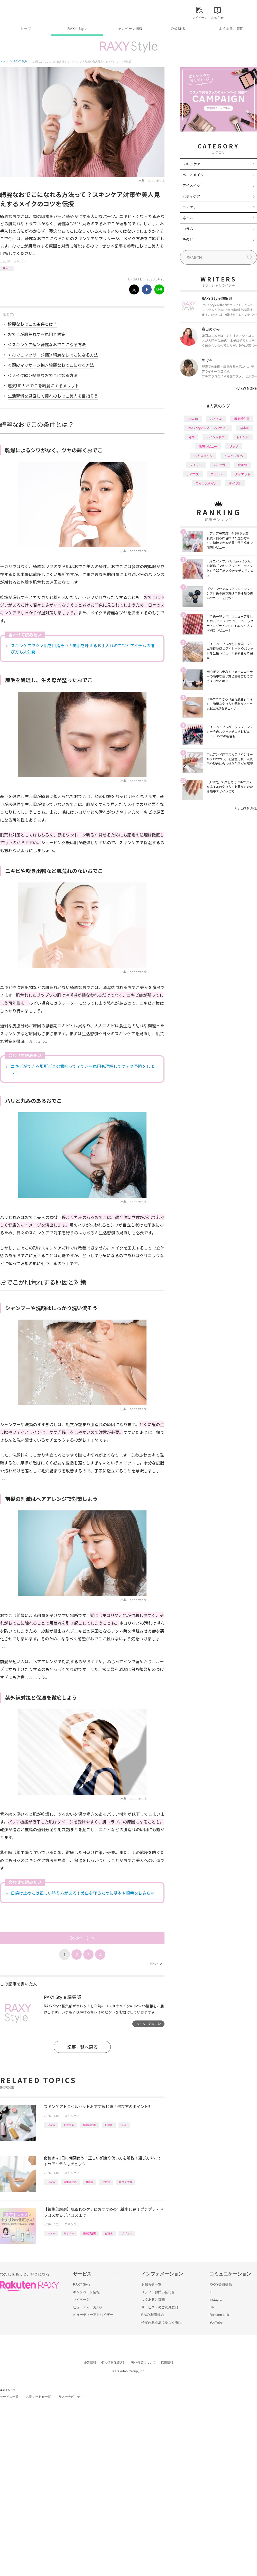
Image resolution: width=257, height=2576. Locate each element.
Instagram (216, 2299)
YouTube (216, 2322)
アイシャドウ (215, 437)
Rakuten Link (219, 2315)
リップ (233, 446)
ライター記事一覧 (148, 2024)
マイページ (81, 2299)
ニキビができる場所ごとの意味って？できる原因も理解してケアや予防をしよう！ (82, 1069)
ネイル (187, 217)
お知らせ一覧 (151, 2284)
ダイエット (242, 474)
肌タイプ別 (125, 2182)
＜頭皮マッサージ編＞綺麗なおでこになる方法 (51, 365)
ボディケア (191, 196)
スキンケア (20, 261)
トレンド (242, 437)
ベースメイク (193, 174)
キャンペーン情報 (128, 29)
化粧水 (109, 2125)
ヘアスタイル (203, 455)
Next (156, 1963)
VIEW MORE (246, 388)
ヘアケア (189, 207)
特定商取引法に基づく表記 (161, 2322)
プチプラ (196, 465)
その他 (187, 239)
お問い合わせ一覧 (38, 2397)
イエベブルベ (233, 455)
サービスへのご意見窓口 (159, 2307)
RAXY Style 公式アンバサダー (208, 428)
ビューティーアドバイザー (93, 2315)
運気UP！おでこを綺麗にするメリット (43, 385)
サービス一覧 (9, 2397)
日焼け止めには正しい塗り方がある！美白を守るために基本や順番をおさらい (83, 1893)
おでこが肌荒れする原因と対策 (36, 334)
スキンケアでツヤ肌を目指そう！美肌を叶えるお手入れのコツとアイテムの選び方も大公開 (82, 648)
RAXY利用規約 (152, 2315)
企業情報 (90, 2362)
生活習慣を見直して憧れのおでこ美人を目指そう (53, 396)
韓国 (191, 437)
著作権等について (143, 2362)
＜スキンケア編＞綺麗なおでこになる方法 (47, 344)
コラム (187, 228)
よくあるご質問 (231, 29)
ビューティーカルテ (88, 2307)
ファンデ (217, 474)
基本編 (89, 2182)
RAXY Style (77, 29)
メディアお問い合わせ (158, 2292)
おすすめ (69, 2125)
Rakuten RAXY (22, 12)
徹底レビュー (208, 446)
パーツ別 (220, 465)
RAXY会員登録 (220, 2284)
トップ (25, 29)
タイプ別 (235, 483)
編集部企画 (89, 2125)
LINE (213, 2307)
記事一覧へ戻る (82, 2047)
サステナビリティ (71, 2397)
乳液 (124, 2125)
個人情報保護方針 (113, 2362)
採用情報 (167, 2362)
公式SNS (178, 29)
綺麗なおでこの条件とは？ (32, 324)
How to (7, 268)
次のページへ (82, 1938)
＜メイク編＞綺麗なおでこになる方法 (43, 375)
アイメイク (191, 185)
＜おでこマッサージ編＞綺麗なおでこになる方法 (53, 355)
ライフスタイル (206, 483)
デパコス (127, 2233)
